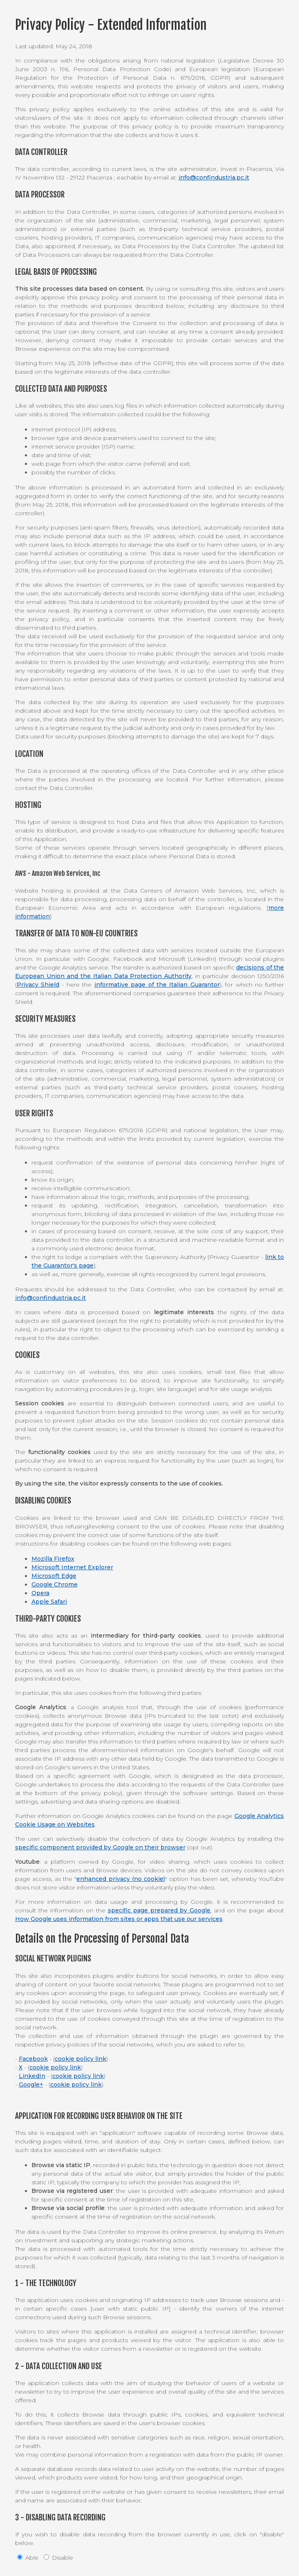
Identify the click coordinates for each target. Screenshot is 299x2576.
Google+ (31, 2084)
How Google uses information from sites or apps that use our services (119, 1919)
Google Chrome (54, 1584)
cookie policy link (80, 2058)
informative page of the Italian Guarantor (157, 984)
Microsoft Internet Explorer (72, 1567)
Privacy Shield (38, 984)
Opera (40, 1593)
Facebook (33, 2058)
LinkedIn (32, 2076)
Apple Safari (49, 1601)
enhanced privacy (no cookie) (120, 1879)
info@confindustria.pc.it (214, 177)
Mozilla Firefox (52, 1558)
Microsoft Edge (53, 1576)
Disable (58, 2557)
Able (27, 2557)
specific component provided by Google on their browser (100, 1847)
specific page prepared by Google (159, 1910)
